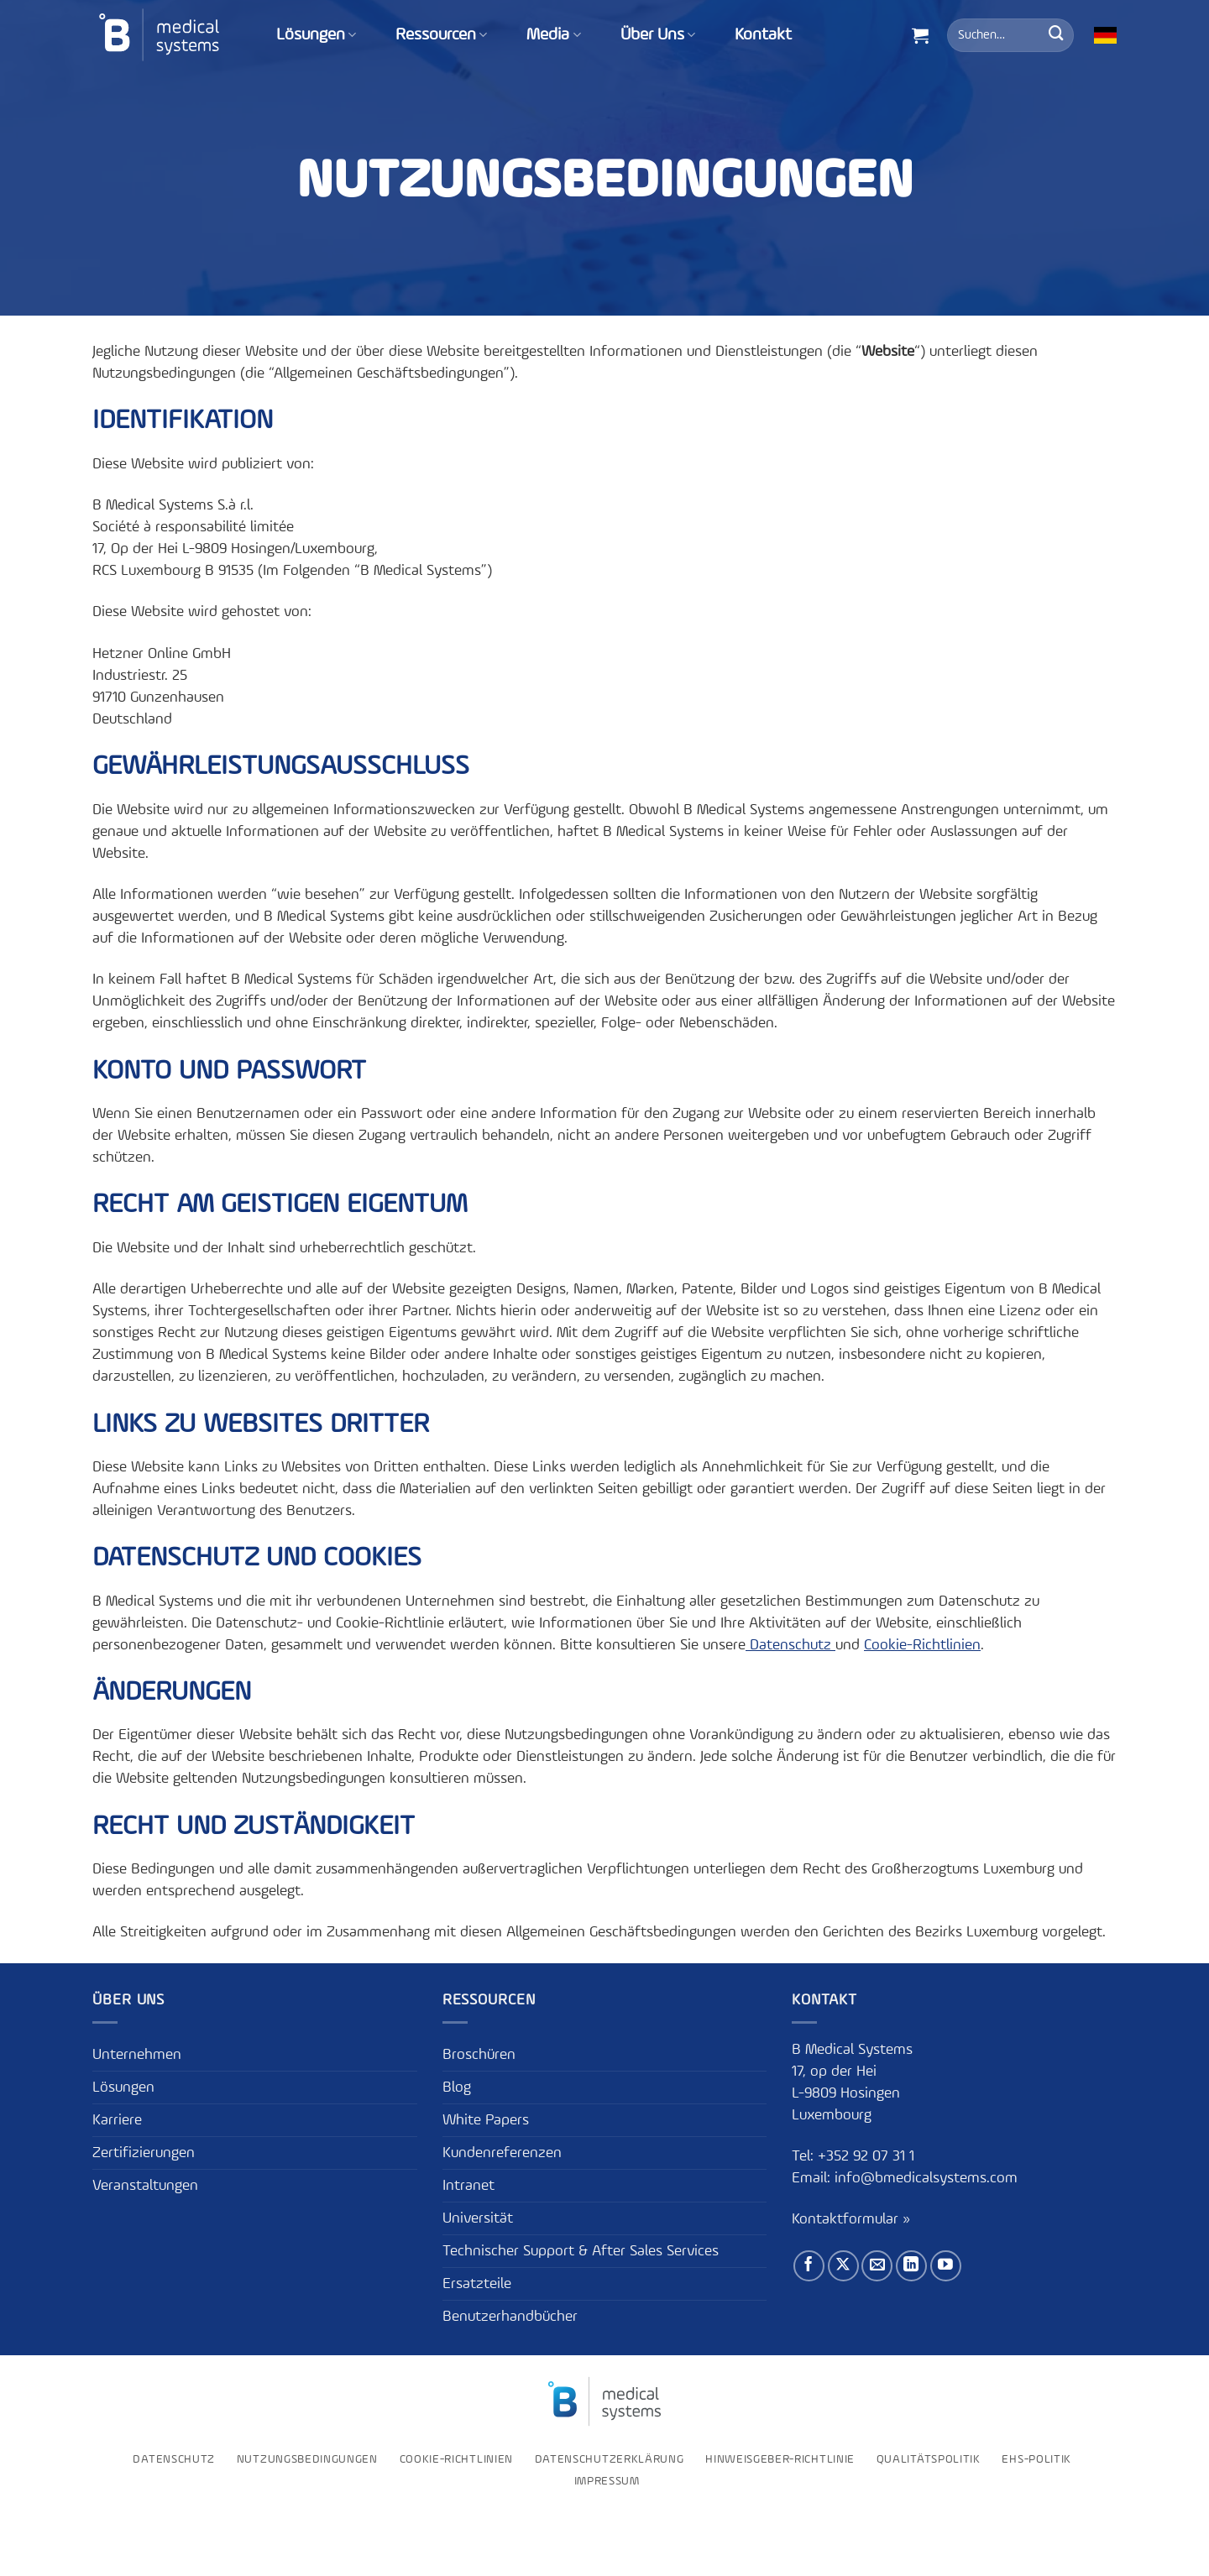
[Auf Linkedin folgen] (911, 2265)
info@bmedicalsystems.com (926, 2178)
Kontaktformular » (851, 2219)
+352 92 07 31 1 (868, 2156)
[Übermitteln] (1056, 35)
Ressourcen (441, 35)
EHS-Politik (1036, 2459)
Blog (456, 2087)
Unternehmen (136, 2054)
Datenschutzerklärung (609, 2459)
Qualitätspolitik (929, 2459)
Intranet (468, 2185)
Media (553, 35)
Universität (477, 2218)
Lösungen (316, 35)
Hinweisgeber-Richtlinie (780, 2459)
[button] (920, 35)
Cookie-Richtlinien (922, 1645)
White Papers (485, 2120)
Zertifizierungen (143, 2153)
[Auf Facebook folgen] (808, 2265)
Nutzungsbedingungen (307, 2459)
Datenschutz (790, 1645)
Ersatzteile (476, 2283)
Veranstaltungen (145, 2185)
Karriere (117, 2120)
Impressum (607, 2481)
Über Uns (657, 35)
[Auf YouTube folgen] (945, 2265)
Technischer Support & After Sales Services (580, 2251)
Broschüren (479, 2054)
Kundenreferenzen (502, 2153)
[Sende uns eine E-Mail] (876, 2265)
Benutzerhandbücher (510, 2316)
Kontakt (763, 35)
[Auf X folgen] (843, 2265)
